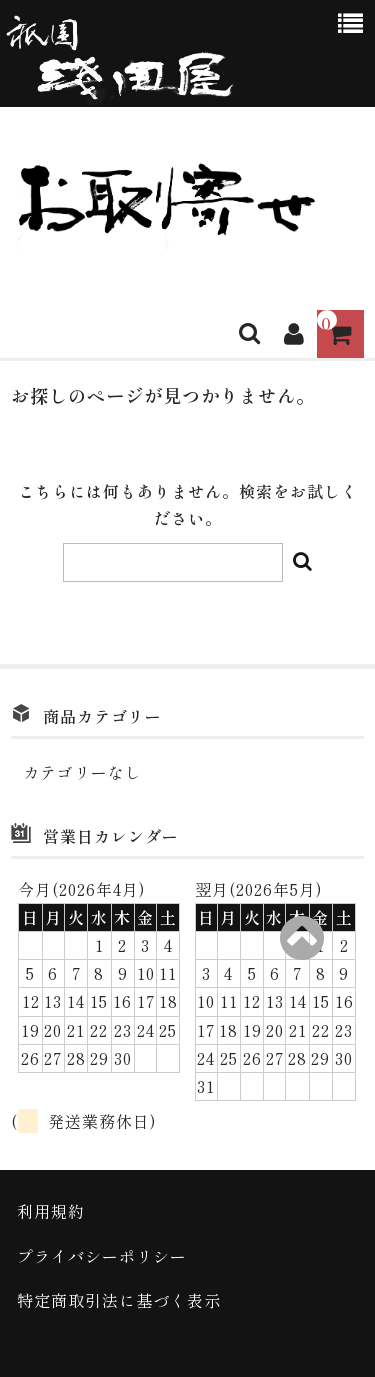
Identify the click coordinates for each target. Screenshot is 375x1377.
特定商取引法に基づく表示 (119, 1300)
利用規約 (51, 1211)
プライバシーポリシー (102, 1256)
